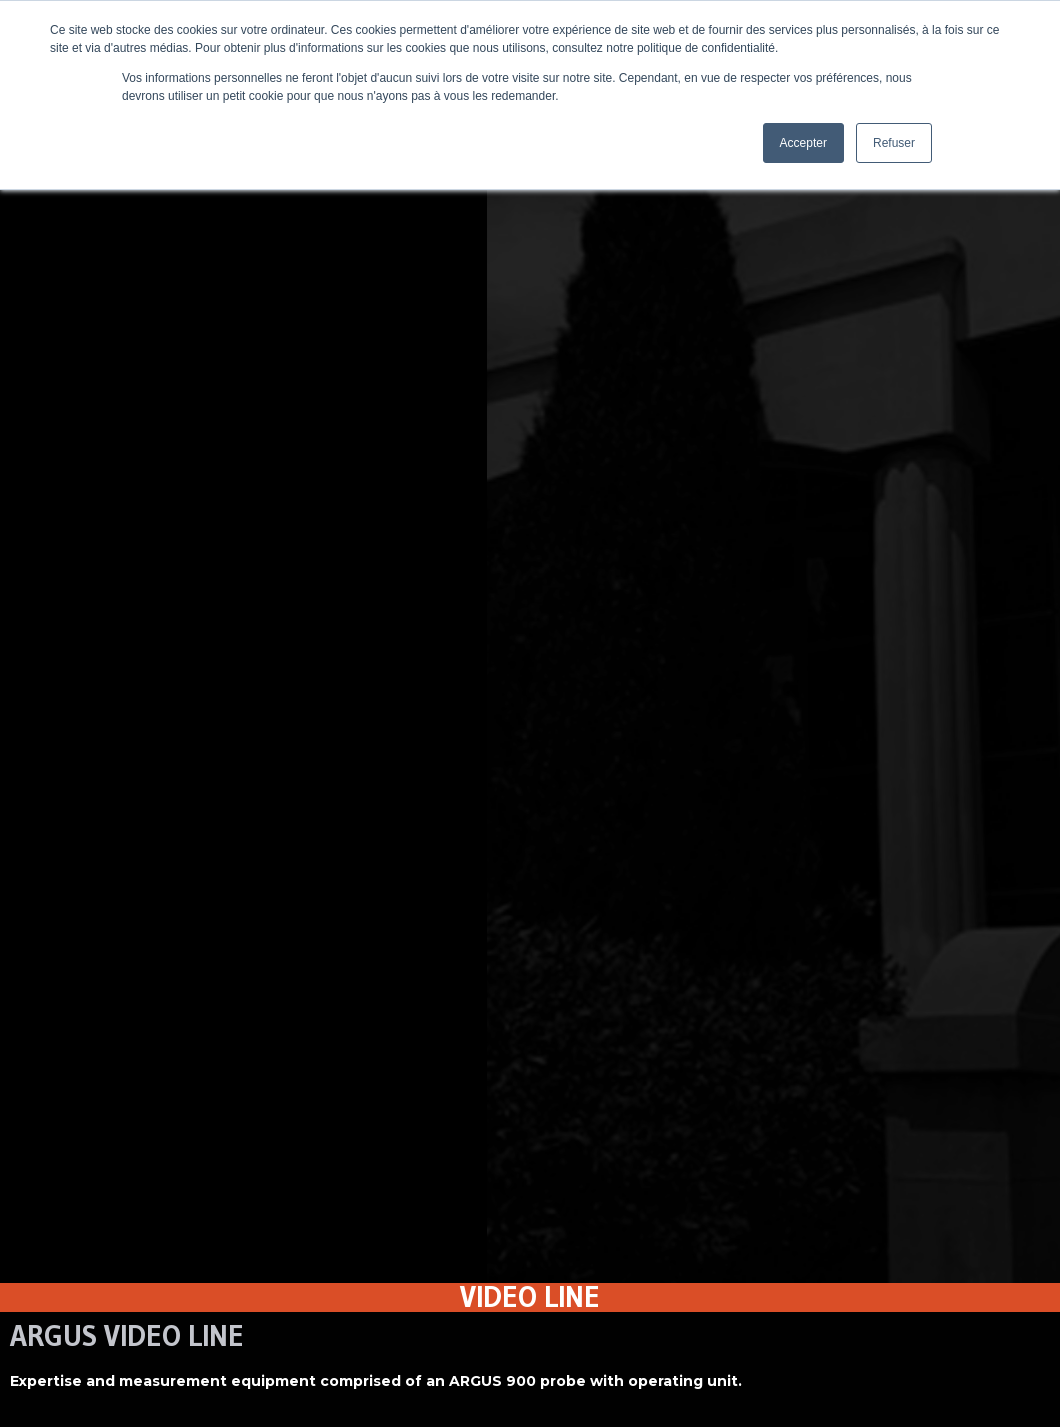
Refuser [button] (894, 143)
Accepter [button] (803, 143)
